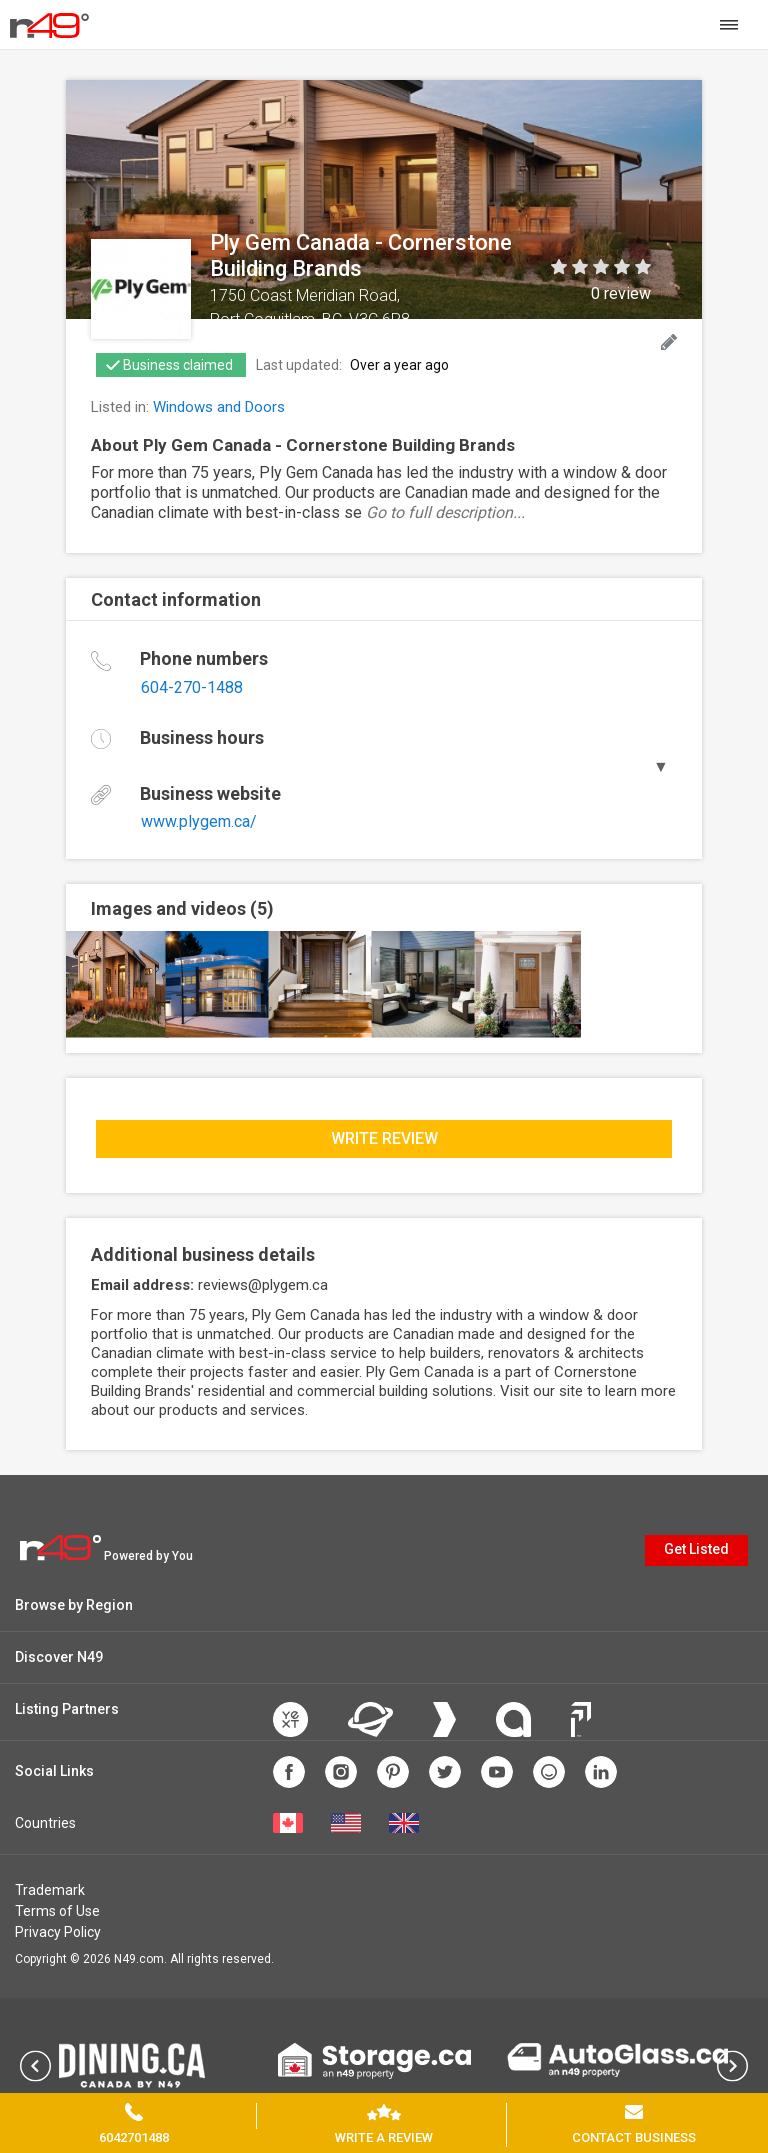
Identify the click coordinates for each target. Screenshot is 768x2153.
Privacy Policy (58, 1932)
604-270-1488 (192, 687)
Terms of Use (57, 1911)
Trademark (50, 1890)
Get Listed (696, 1549)
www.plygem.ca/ (199, 821)
